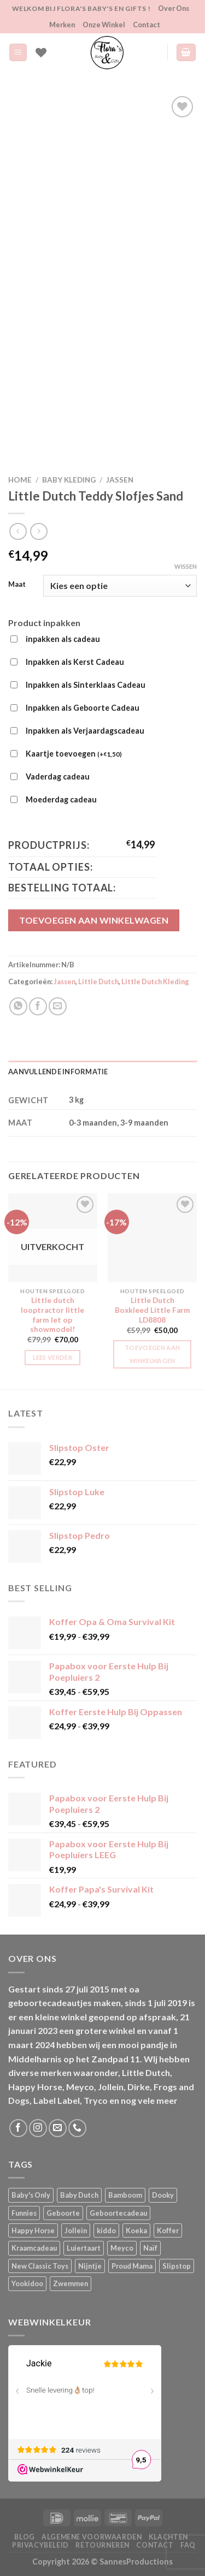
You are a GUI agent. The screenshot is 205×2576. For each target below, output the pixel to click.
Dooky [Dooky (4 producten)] (163, 2195)
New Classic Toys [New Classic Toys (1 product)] (39, 2266)
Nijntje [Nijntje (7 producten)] (90, 2266)
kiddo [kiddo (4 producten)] (106, 2230)
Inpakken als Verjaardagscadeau (85, 730)
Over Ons (173, 8)
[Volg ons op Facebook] (18, 2128)
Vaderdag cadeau (58, 776)
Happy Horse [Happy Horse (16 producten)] (33, 2230)
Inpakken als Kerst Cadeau (75, 662)
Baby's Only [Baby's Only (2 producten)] (30, 2195)
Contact (146, 24)
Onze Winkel (104, 24)
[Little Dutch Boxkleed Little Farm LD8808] (152, 1237)
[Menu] (18, 53)
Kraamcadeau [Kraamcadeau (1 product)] (34, 2248)
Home (20, 479)
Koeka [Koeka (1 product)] (136, 2230)
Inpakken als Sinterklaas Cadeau (85, 684)
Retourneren (102, 2545)
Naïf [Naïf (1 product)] (150, 2248)
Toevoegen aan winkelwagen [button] (152, 1354)
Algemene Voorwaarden (92, 2537)
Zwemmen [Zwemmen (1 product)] (70, 2283)
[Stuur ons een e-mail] (58, 2128)
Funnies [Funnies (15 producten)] (24, 2213)
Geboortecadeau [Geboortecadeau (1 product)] (118, 2213)
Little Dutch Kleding (155, 981)
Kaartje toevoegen (74, 754)
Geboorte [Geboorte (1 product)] (63, 2213)
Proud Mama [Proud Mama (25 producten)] (132, 2266)
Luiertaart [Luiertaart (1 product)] (84, 2248)
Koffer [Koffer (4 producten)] (168, 2230)
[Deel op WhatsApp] (18, 1006)
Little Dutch (98, 981)
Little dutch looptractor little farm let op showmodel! (52, 1315)
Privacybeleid (40, 2545)
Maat (17, 584)
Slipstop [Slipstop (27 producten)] (176, 2266)
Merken (62, 24)
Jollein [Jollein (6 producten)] (76, 2230)
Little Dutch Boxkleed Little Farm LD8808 (152, 1310)
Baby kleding (69, 479)
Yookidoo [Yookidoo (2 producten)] (27, 2283)
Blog (24, 2537)
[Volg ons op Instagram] (38, 2128)
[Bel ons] (77, 2128)
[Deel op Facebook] (38, 1006)
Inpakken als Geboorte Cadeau (82, 707)
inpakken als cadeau (63, 639)
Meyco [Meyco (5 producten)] (121, 2248)
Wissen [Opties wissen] (185, 566)
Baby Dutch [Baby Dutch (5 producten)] (79, 2195)
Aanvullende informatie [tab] (58, 1071)
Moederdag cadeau (61, 799)
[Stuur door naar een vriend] (58, 1006)
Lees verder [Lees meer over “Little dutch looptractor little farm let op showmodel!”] (52, 1357)
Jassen (119, 479)
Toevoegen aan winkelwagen (93, 920)
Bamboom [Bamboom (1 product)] (125, 2195)
